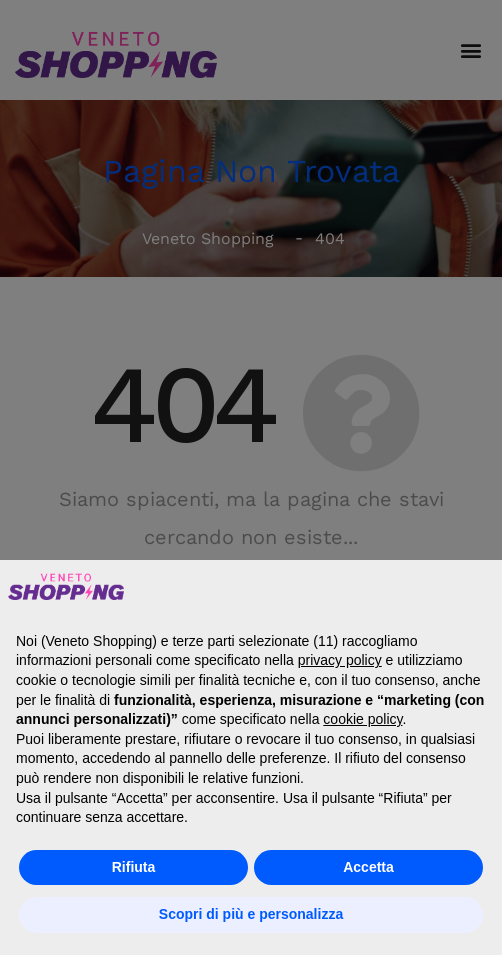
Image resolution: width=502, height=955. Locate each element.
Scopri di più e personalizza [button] (251, 914)
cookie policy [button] (362, 719)
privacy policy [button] (340, 660)
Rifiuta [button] (134, 867)
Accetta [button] (368, 867)
